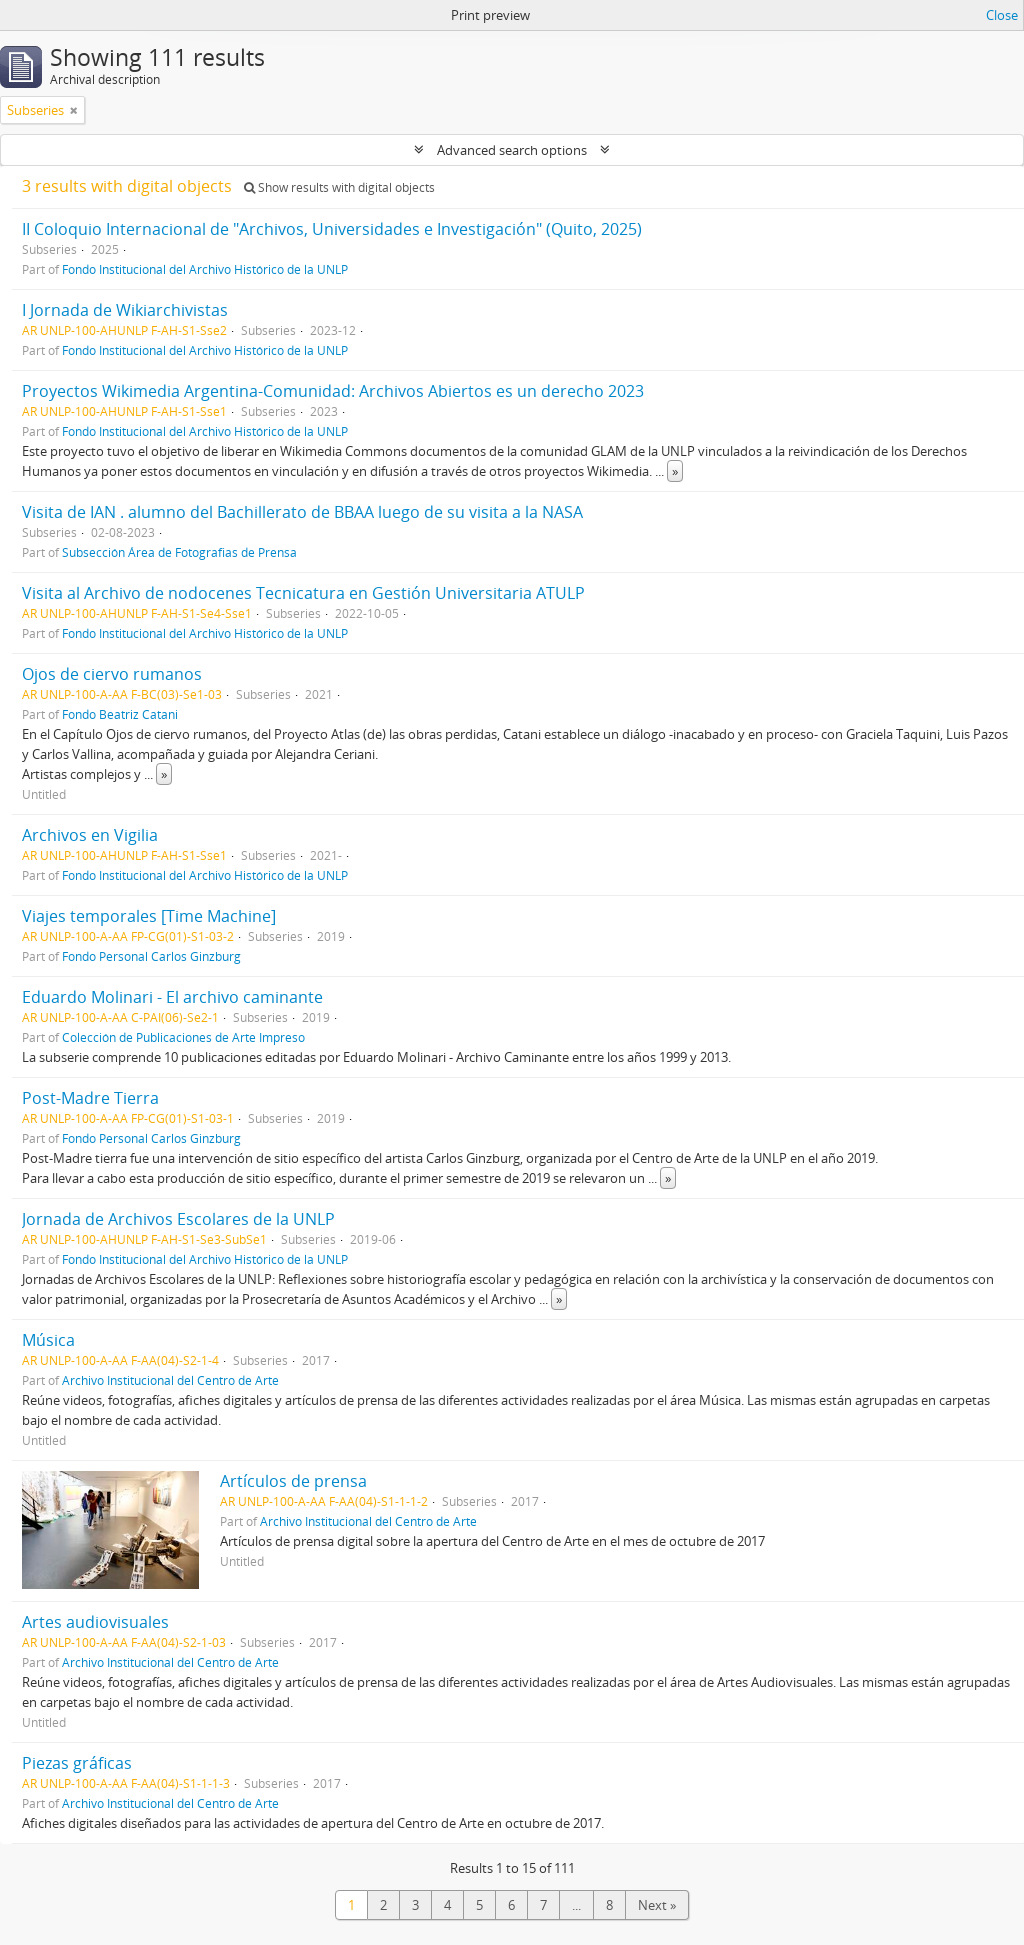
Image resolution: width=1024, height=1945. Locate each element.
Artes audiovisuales (95, 1622)
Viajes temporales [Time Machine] (149, 916)
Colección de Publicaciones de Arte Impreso (183, 1037)
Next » (657, 1905)
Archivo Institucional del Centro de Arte (170, 1380)
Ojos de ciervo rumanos (112, 674)
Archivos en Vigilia (90, 835)
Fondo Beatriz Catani (120, 714)
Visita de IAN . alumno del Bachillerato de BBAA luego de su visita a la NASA (302, 512)
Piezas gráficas (77, 1763)
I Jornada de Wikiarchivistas (125, 310)
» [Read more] (675, 471)
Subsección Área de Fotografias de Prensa (179, 552)
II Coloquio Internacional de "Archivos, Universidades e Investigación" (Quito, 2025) (332, 229)
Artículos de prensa (293, 1481)
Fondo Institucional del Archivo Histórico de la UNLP (205, 269)
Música (48, 1340)
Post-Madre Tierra (90, 1098)
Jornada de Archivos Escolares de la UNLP (178, 1219)
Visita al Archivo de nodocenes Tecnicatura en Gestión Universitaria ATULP (303, 593)
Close (1002, 15)
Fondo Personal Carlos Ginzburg (151, 956)
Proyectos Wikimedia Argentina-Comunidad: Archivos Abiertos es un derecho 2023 (333, 391)
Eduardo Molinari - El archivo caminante (172, 997)
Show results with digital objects (339, 187)
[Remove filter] (74, 110)
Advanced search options (512, 150)
